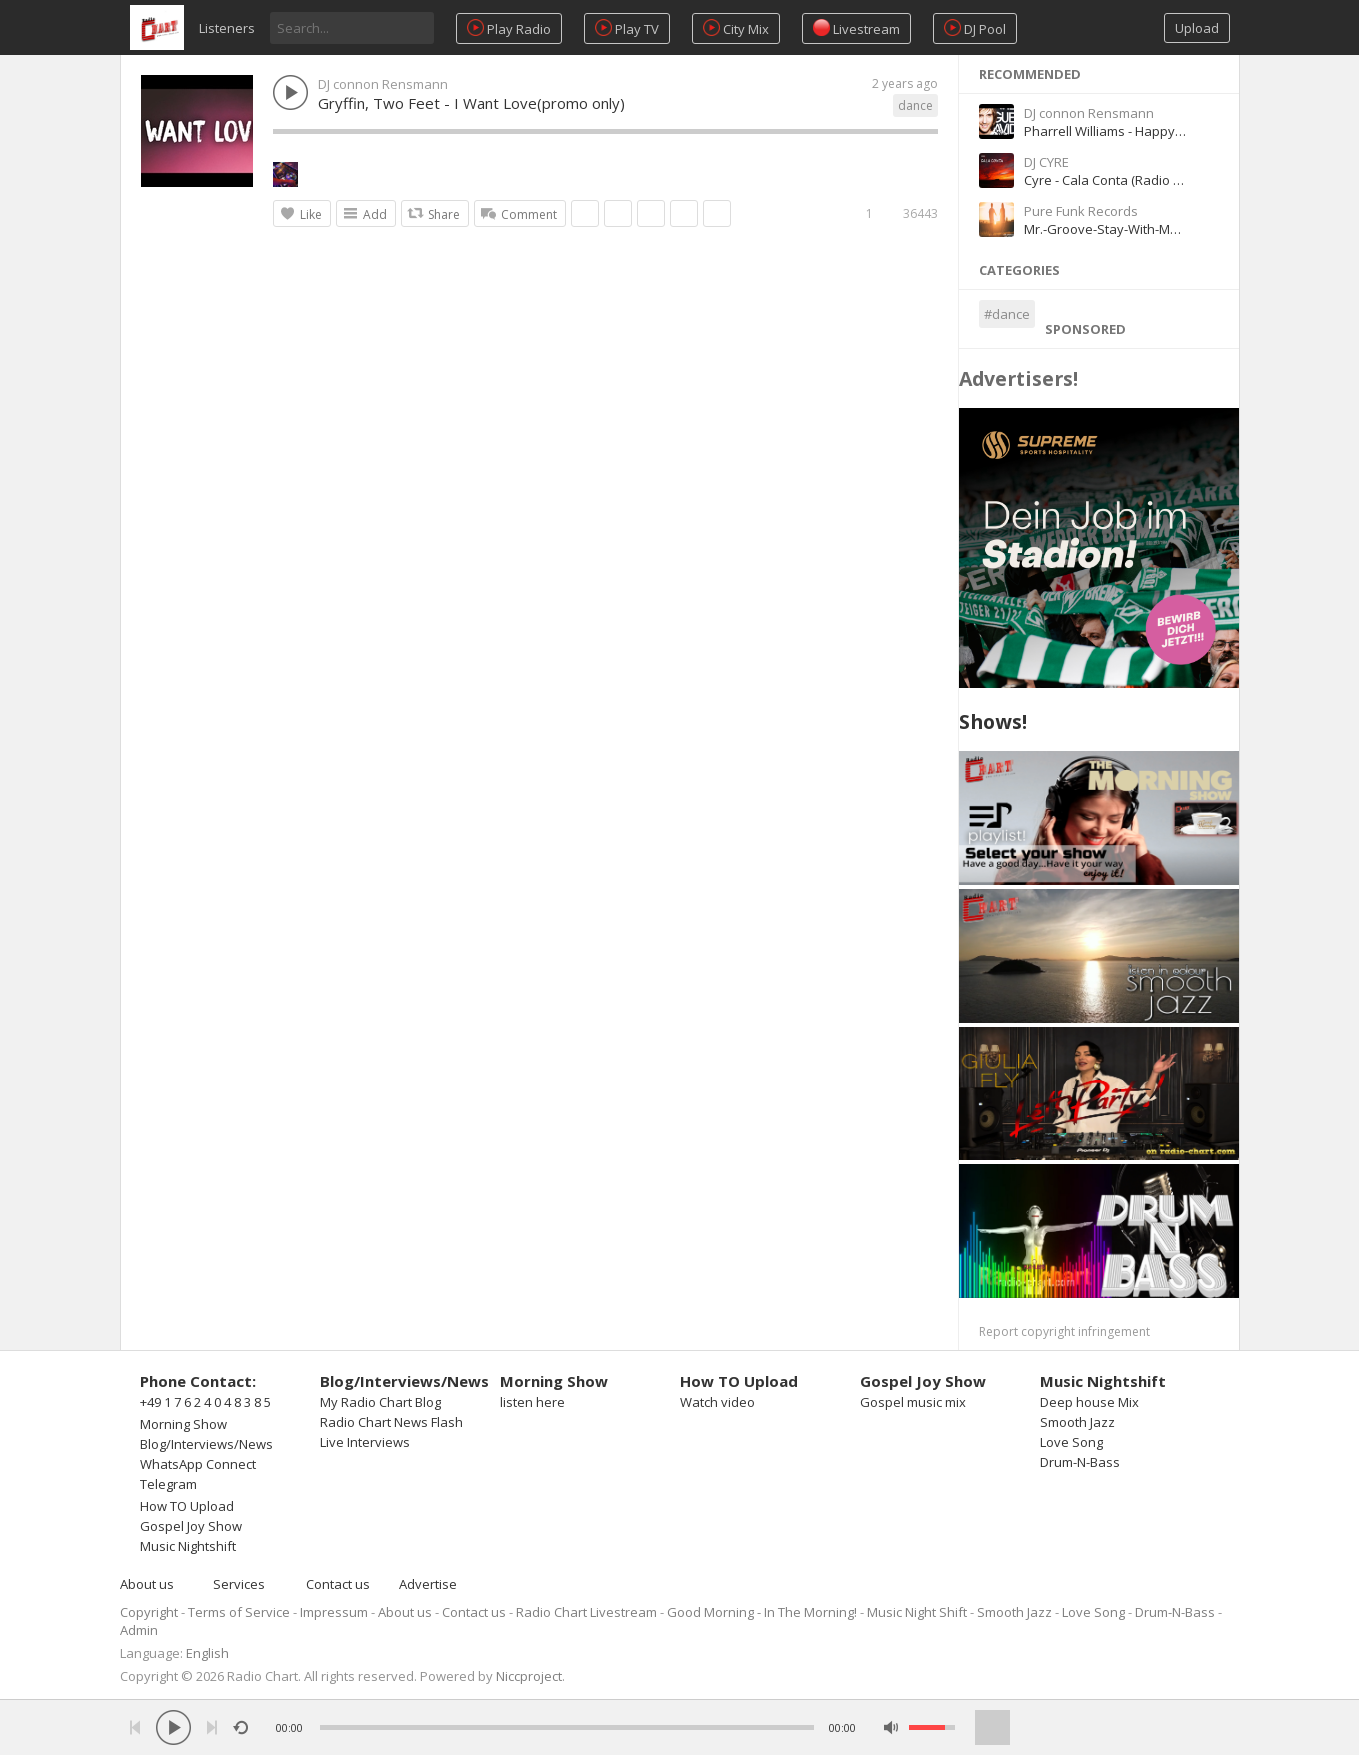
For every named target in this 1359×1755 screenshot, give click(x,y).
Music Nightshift (188, 1546)
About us (147, 1584)
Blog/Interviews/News (206, 1444)
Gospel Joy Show (191, 1526)
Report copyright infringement (1064, 1331)
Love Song (1071, 1442)
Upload (1197, 28)
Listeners (227, 28)
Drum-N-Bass (1080, 1462)
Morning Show (183, 1424)
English (207, 1653)
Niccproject (529, 1676)
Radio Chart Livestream (586, 1612)
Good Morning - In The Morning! (762, 1612)
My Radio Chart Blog (380, 1402)
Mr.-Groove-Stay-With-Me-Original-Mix (1139, 229)
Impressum (334, 1612)
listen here (532, 1402)
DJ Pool (975, 28)
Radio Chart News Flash (391, 1422)
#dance (1007, 314)
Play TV (627, 28)
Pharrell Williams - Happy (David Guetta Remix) (1164, 131)
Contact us (338, 1584)
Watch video (717, 1402)
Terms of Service (239, 1612)
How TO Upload (187, 1506)
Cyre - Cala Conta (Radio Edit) (1111, 180)
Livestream (856, 28)
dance (915, 105)
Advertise (428, 1584)
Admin (139, 1630)
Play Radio (509, 28)
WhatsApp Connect (198, 1464)
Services (239, 1584)
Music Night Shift (917, 1612)
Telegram (168, 1484)
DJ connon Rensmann (383, 84)
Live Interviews (365, 1442)
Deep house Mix (1089, 1402)
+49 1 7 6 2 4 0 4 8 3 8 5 (205, 1402)
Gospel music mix (913, 1402)
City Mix (736, 28)
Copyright (149, 1612)
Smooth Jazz (1077, 1422)
